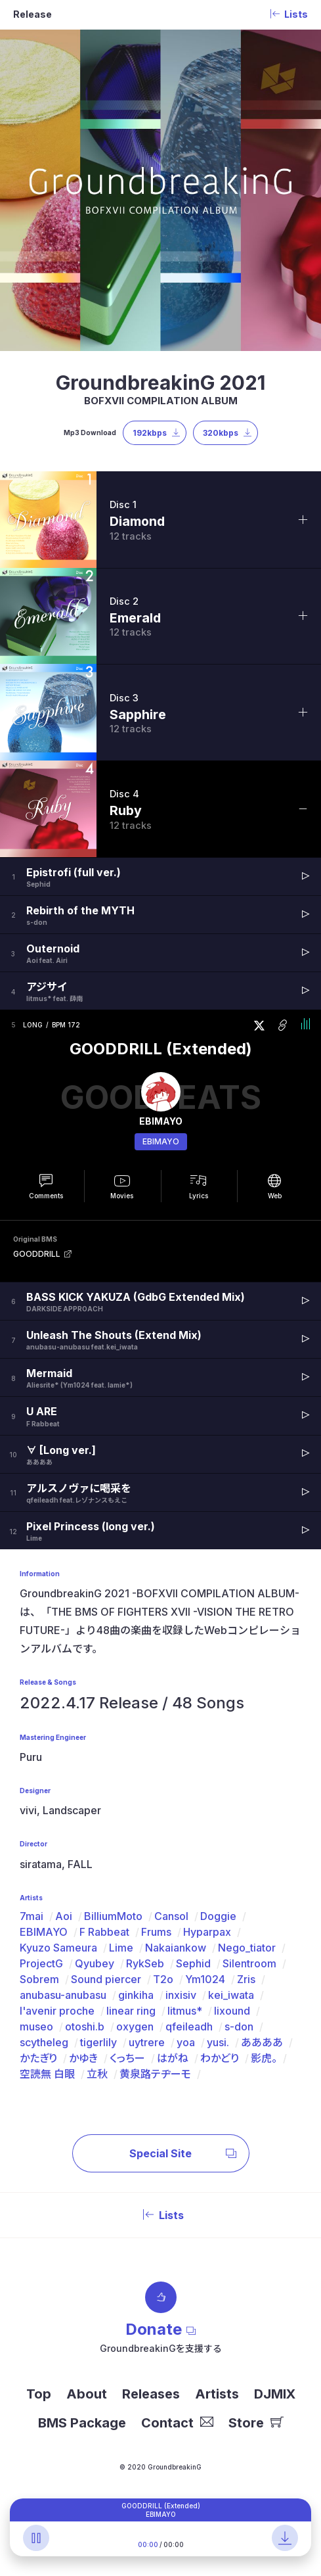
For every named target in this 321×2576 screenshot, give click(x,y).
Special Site (182, 2153)
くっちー (127, 2058)
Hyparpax (207, 1931)
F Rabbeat (104, 1931)
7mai (31, 1916)
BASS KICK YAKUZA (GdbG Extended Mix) (135, 1296)
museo (36, 2026)
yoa (186, 2042)
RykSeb (145, 1963)
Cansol (171, 1916)
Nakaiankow (175, 1947)
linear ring (131, 2010)
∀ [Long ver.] (61, 1450)
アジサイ (47, 986)
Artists (217, 2394)
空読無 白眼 (47, 2073)
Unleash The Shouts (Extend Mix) (114, 1335)
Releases (151, 2394)
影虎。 (264, 2058)
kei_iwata (231, 1995)
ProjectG (41, 1963)
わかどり (219, 2058)
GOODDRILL (36, 1254)
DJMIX (274, 2394)
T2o (163, 1979)
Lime (121, 1947)
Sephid (193, 1963)
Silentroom (249, 1963)
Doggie (218, 1916)
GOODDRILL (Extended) (161, 1049)
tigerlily (98, 2042)
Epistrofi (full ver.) (73, 872)
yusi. (218, 2042)
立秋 (97, 2073)
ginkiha (136, 1995)
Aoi (63, 1916)
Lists (161, 2215)
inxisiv (180, 1995)
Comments (46, 1196)
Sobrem (39, 1979)
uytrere (147, 2042)
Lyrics (198, 1196)
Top (38, 2394)
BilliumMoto (113, 1916)
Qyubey (94, 1963)
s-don (239, 2026)
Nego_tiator (247, 1947)
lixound (232, 2010)
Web (275, 1196)
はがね (172, 2058)
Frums (156, 1931)
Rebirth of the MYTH (80, 910)
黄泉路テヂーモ (155, 2073)
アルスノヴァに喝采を (78, 1488)
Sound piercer (106, 1979)
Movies (121, 1196)
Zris (246, 1979)
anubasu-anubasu (63, 1995)
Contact (177, 2423)
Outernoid (52, 948)
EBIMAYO (160, 1141)
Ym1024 (205, 1979)
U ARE (41, 1411)
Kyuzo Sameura (58, 1947)
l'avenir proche (57, 2010)
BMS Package (82, 2423)
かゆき (83, 2058)
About (86, 2394)
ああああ (262, 2042)
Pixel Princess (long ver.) (90, 1526)
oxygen (135, 2026)
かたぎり (38, 2058)
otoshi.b (84, 2026)
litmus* (184, 2010)
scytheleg (44, 2042)
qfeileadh (189, 2026)
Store (256, 2423)
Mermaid (49, 1373)
